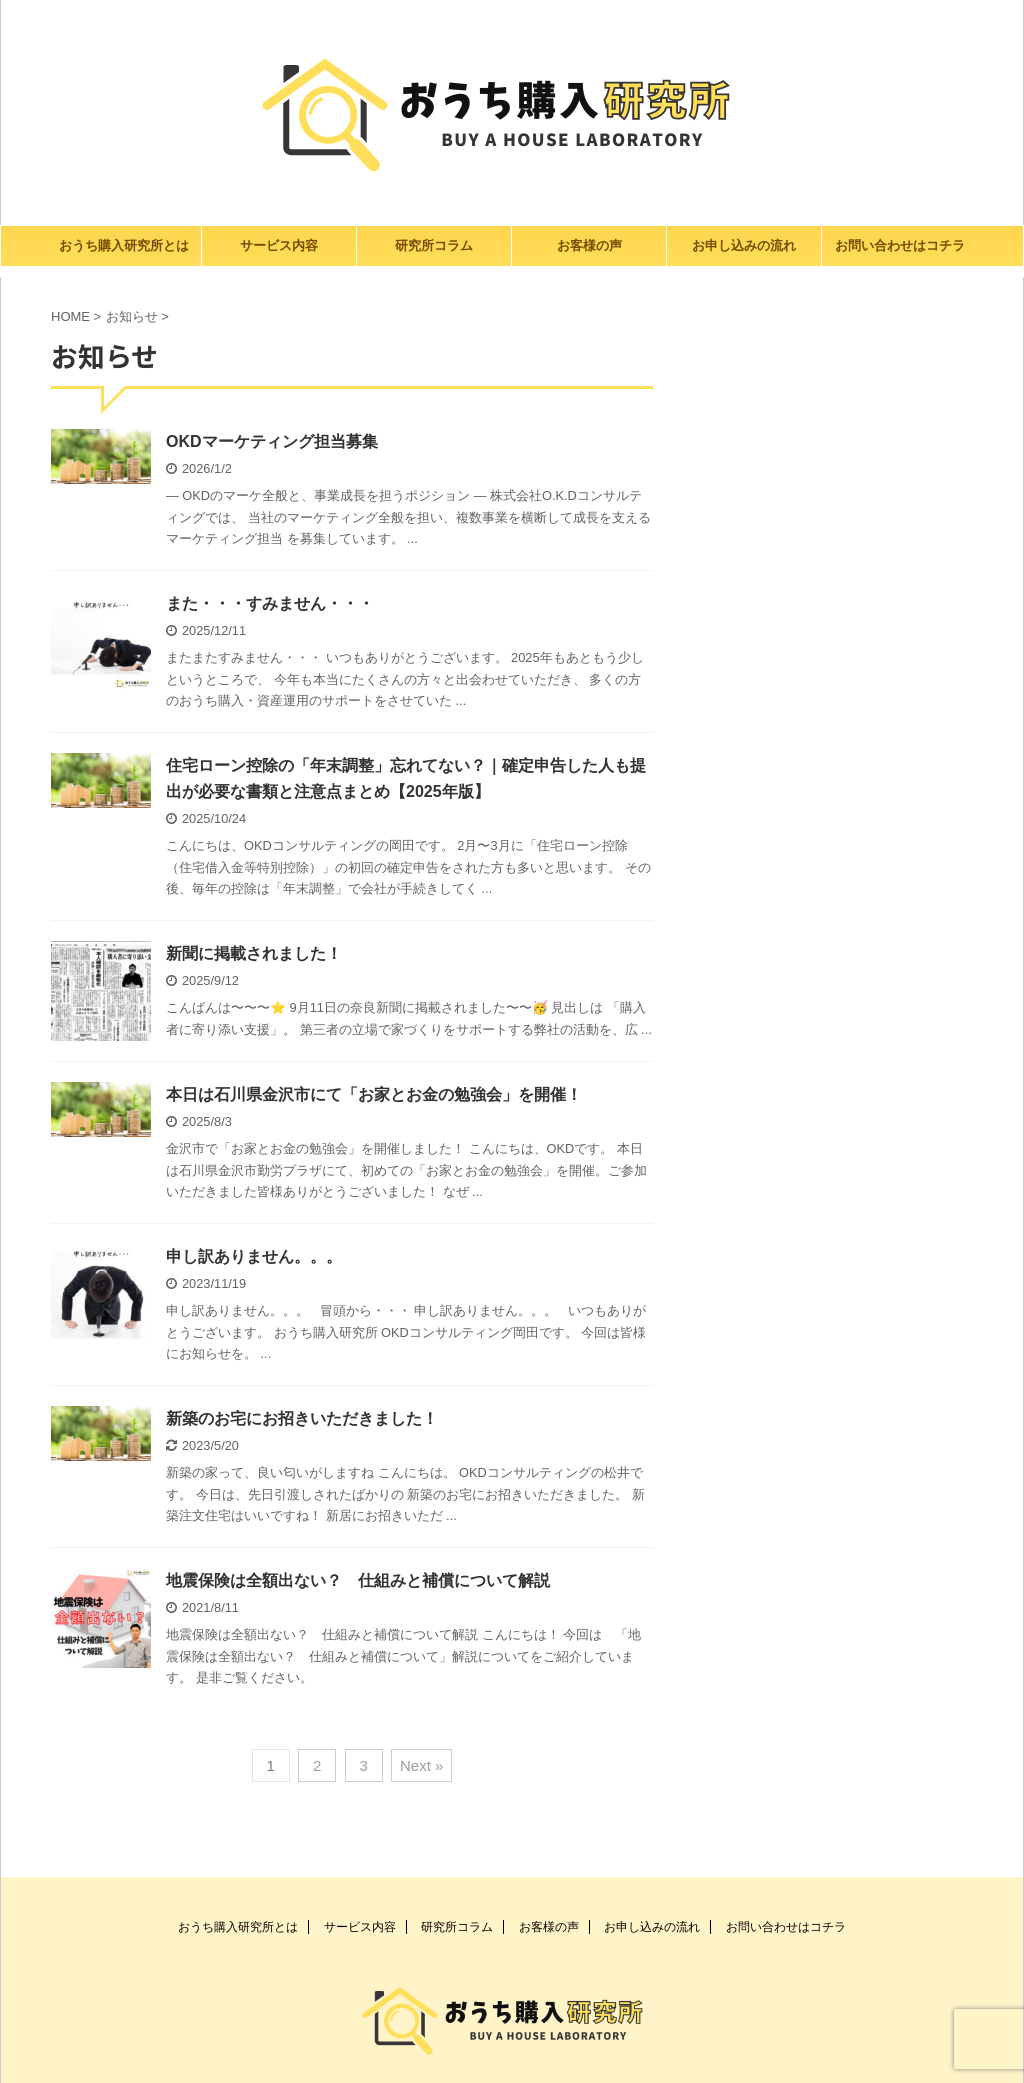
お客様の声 (589, 245)
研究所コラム (434, 245)
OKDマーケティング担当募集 (272, 441)
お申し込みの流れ (744, 245)
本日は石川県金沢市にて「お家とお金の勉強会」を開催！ (374, 1094)
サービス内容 (279, 245)
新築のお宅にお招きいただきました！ (302, 1418)
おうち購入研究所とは (124, 245)
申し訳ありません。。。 (254, 1256)
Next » (421, 1765)
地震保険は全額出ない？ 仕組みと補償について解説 (358, 1580)
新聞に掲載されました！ (254, 953)
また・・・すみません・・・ (270, 603)
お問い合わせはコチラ (900, 245)
